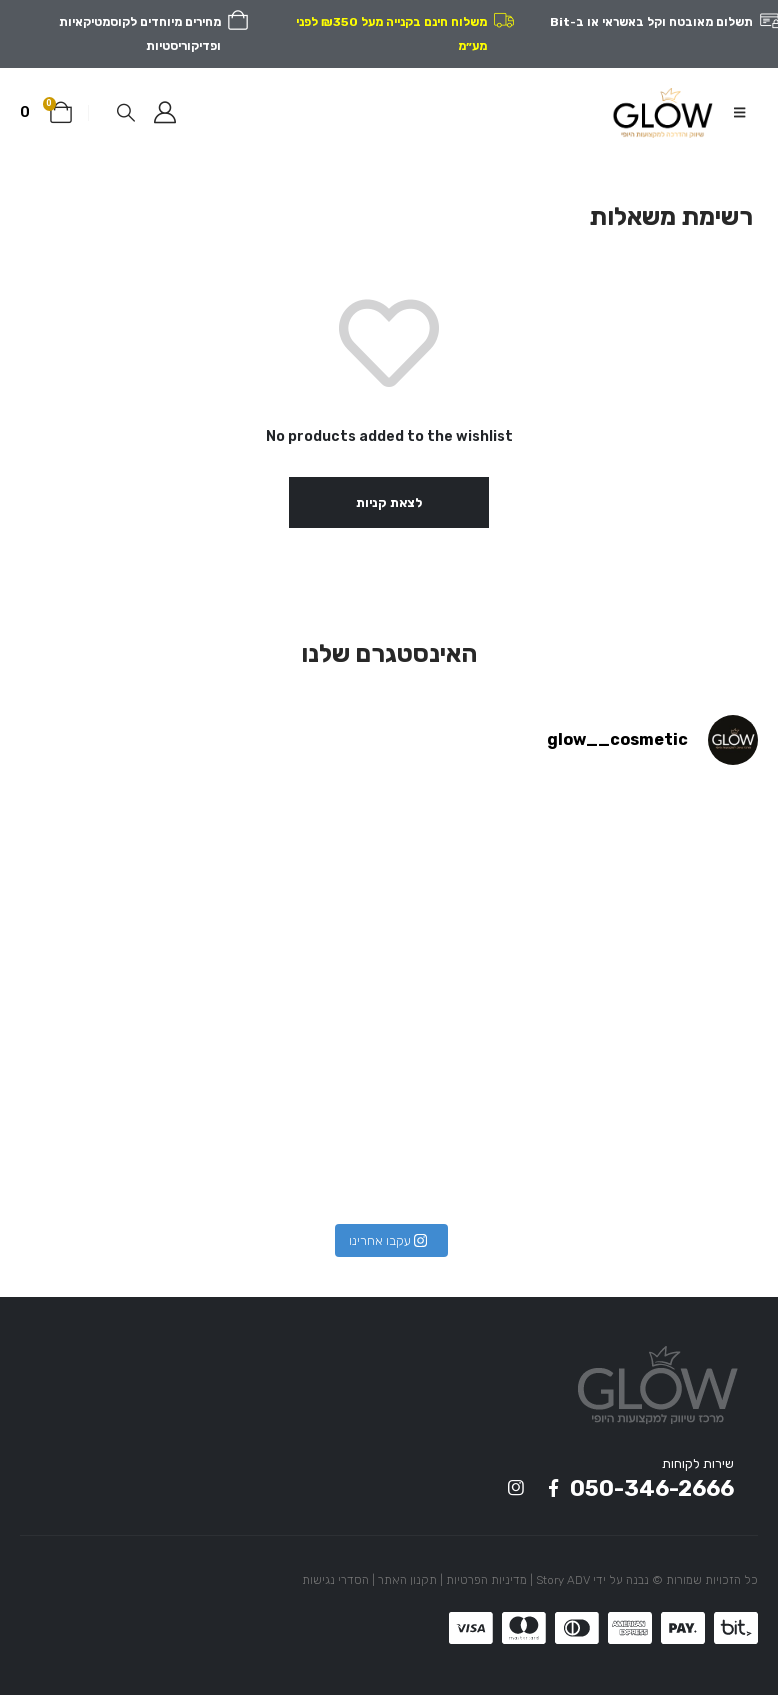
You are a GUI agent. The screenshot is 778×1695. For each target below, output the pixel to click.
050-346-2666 (652, 1488)
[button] (739, 113)
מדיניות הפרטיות (486, 1580)
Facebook (553, 1488)
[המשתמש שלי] (165, 113)
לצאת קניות (389, 502)
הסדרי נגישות (335, 1580)
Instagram (516, 1488)
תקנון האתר (407, 1580)
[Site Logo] (662, 112)
